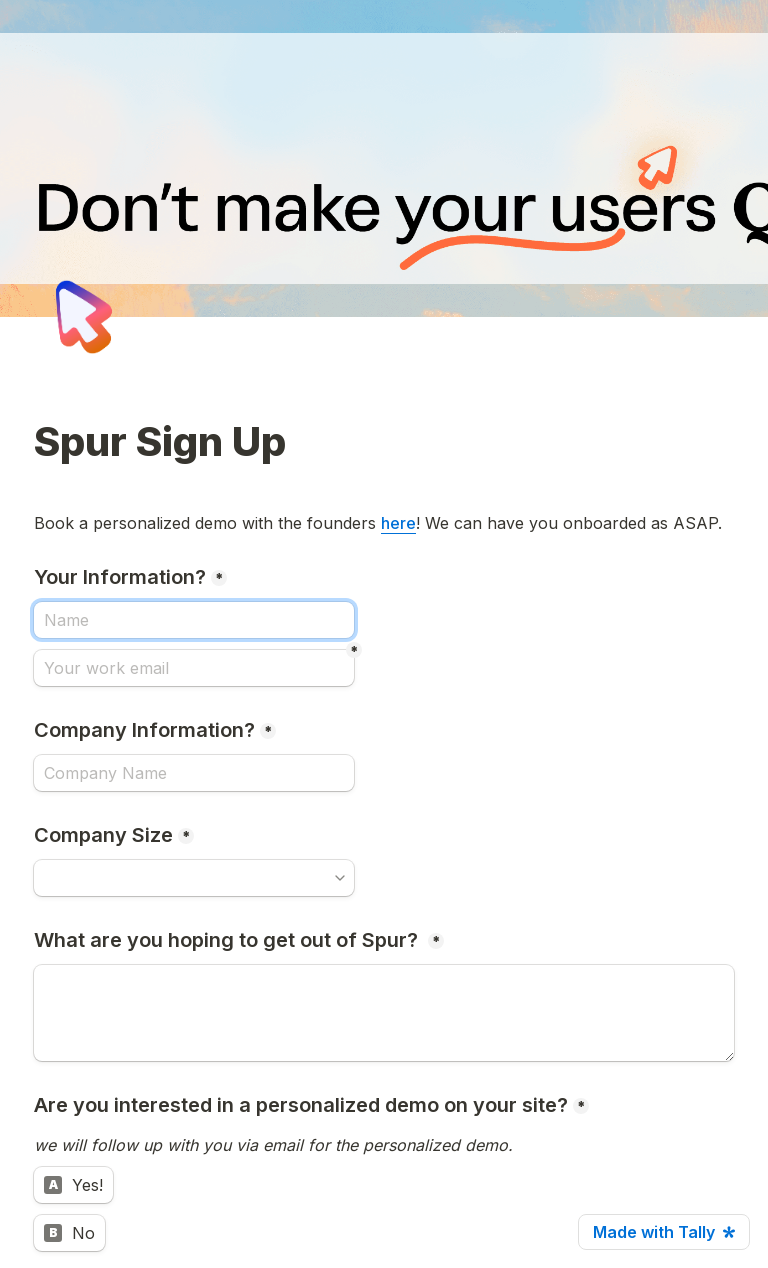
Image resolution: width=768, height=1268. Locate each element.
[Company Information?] (194, 773)
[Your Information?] (194, 620)
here (398, 523)
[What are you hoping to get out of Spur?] (384, 1013)
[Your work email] (194, 668)
